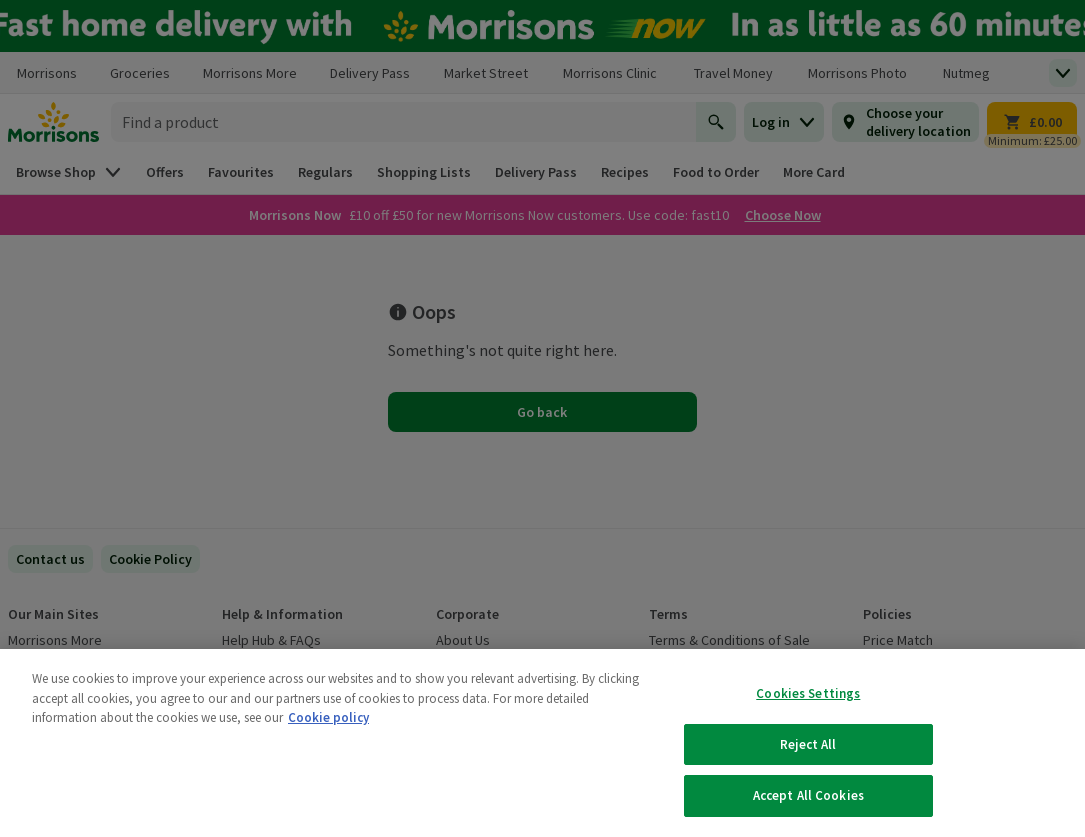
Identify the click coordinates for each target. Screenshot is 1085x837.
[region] (542, 743)
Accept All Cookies (808, 795)
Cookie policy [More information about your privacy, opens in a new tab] (328, 717)
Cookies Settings (808, 693)
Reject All (808, 744)
